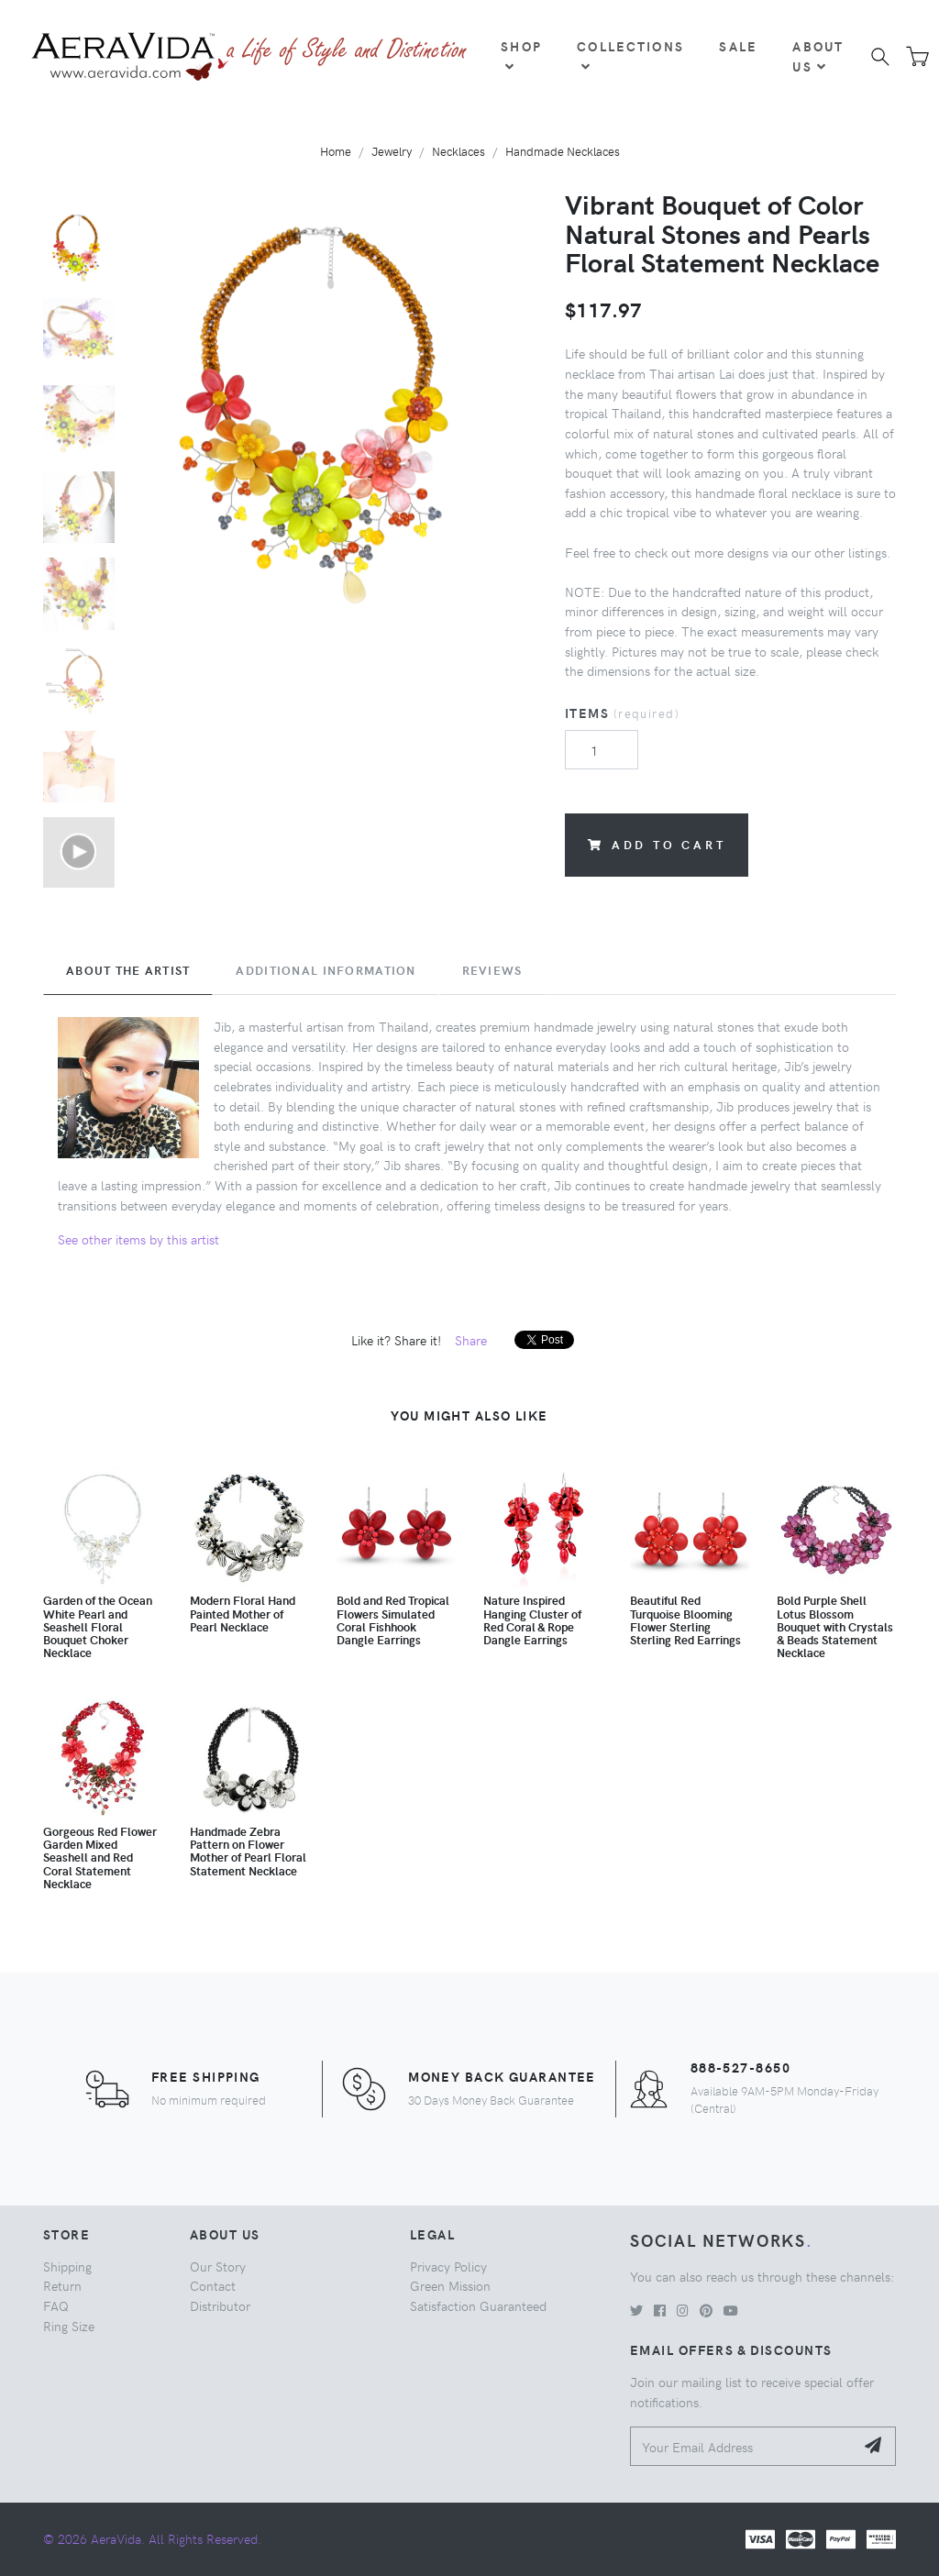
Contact (213, 2285)
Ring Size (68, 2325)
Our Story (218, 2266)
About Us (818, 56)
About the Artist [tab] (128, 970)
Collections (630, 55)
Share (471, 1340)
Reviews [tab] (492, 970)
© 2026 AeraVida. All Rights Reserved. (152, 2538)
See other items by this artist (138, 1239)
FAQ (56, 2305)
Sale (738, 46)
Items (622, 712)
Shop (521, 55)
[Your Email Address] (742, 2446)
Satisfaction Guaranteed (478, 2305)
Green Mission (450, 2285)
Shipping (67, 2266)
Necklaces (458, 151)
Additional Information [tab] (325, 970)
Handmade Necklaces (562, 151)
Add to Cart (656, 844)
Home (335, 151)
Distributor (220, 2305)
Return (62, 2285)
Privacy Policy (448, 2266)
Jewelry (391, 151)
